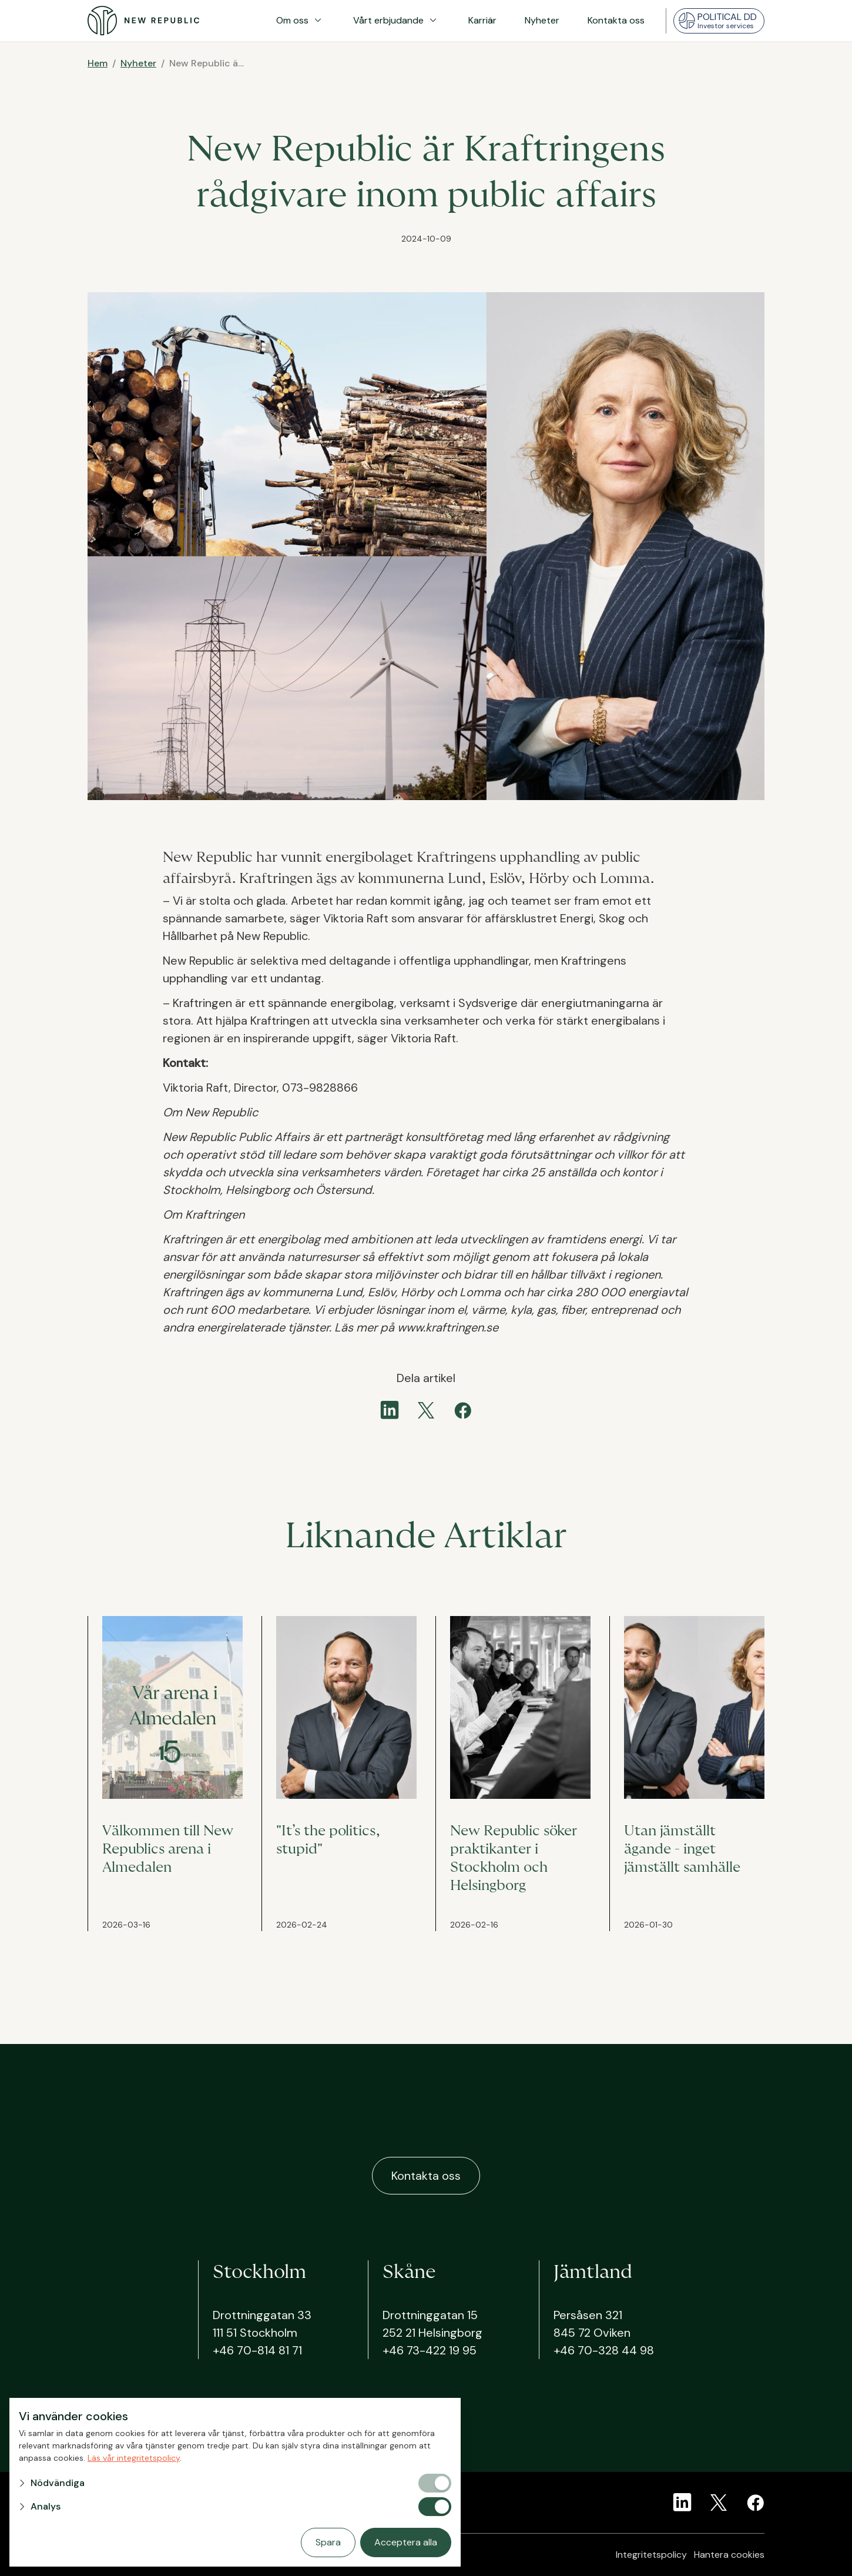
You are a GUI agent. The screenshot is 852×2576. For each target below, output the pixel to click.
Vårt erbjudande (396, 20)
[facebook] (462, 1410)
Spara (328, 2542)
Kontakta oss (616, 20)
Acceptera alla (405, 2542)
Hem (98, 63)
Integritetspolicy (651, 2554)
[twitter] (426, 1410)
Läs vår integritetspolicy (134, 2458)
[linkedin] (389, 1410)
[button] (217, 2483)
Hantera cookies (729, 2554)
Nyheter (542, 20)
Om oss (300, 20)
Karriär (482, 20)
